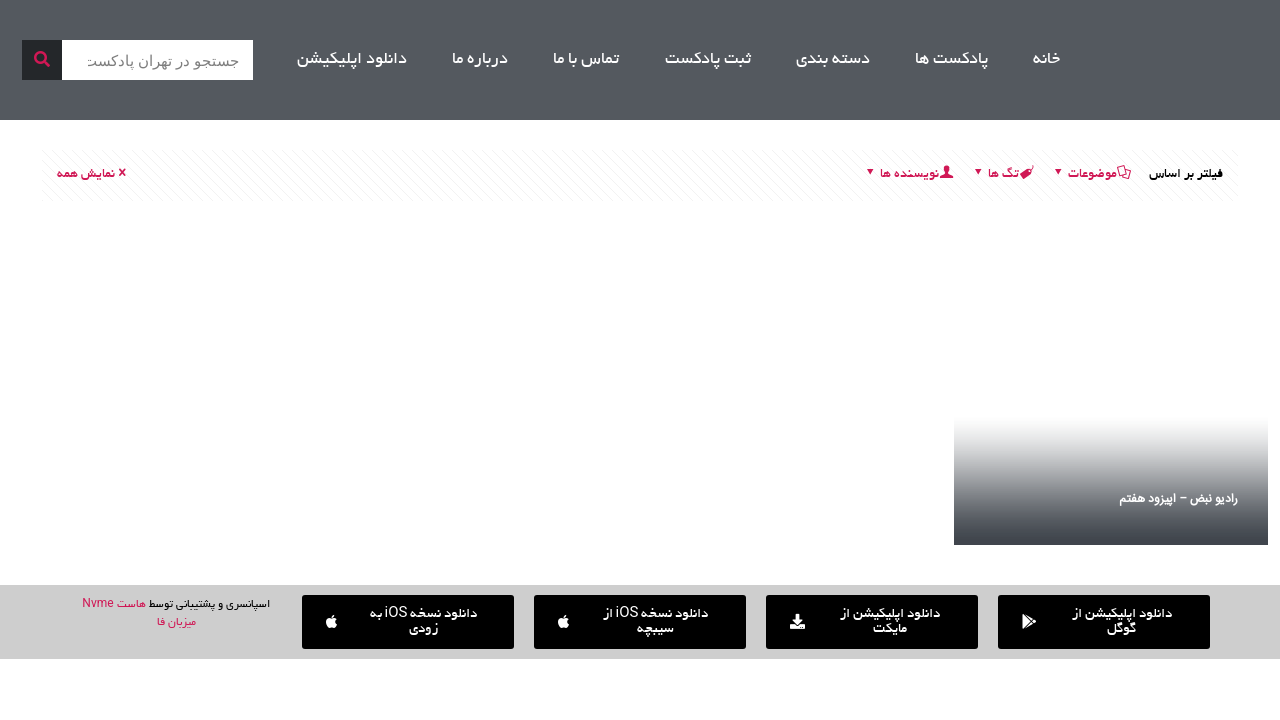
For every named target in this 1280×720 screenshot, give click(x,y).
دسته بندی (833, 60)
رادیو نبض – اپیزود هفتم (1178, 499)
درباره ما (480, 60)
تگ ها (1002, 175)
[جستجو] (42, 60)
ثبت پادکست (708, 60)
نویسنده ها (908, 175)
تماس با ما (586, 60)
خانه (1046, 60)
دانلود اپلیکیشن (352, 60)
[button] (408, 622)
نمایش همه (93, 175)
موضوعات (1091, 175)
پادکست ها (951, 60)
